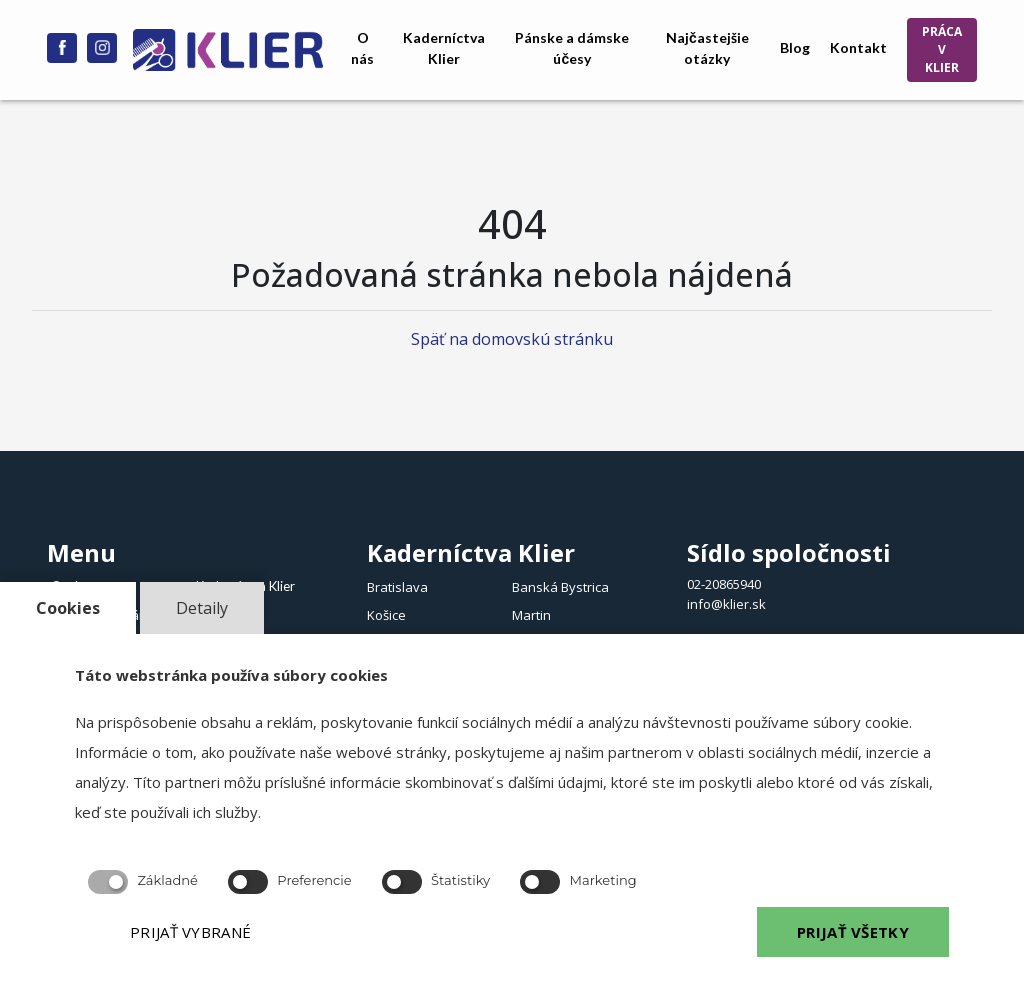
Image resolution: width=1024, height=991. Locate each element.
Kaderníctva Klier (444, 48)
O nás (362, 48)
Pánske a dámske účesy (572, 48)
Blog (795, 47)
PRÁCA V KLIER (942, 49)
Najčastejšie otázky (707, 48)
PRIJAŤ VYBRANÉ (190, 932)
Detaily (202, 608)
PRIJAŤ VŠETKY (853, 932)
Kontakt (858, 47)
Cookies (68, 608)
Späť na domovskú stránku (512, 339)
